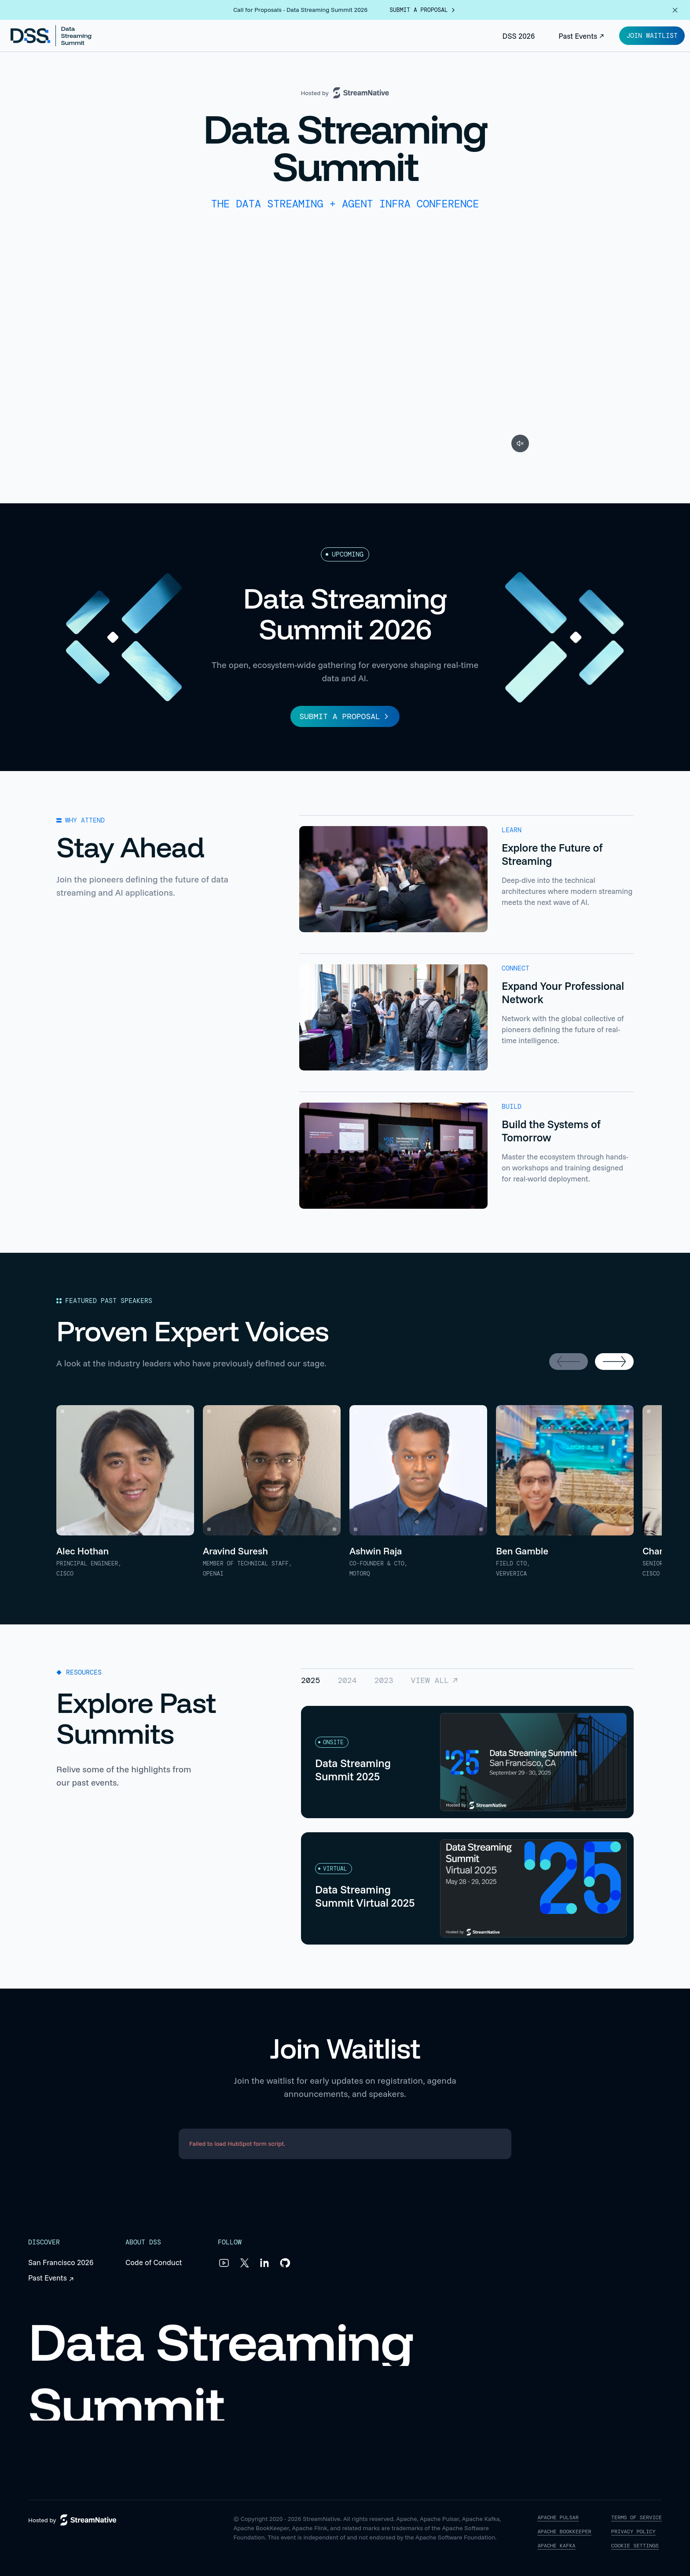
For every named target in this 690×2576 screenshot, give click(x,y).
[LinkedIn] (264, 2263)
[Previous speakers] (568, 1361)
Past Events (581, 36)
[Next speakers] (614, 1361)
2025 (310, 1680)
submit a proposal (423, 10)
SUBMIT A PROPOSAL (345, 716)
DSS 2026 (519, 36)
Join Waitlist (652, 35)
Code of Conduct (153, 2262)
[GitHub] (285, 2263)
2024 (347, 1680)
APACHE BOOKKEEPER (564, 2531)
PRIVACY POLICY (633, 2531)
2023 (383, 1680)
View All (435, 1680)
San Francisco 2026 (60, 2262)
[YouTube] (224, 2263)
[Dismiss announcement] (675, 10)
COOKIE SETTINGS (635, 2546)
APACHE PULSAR (558, 2517)
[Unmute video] (520, 443)
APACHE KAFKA (556, 2546)
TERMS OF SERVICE (636, 2517)
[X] (244, 2263)
